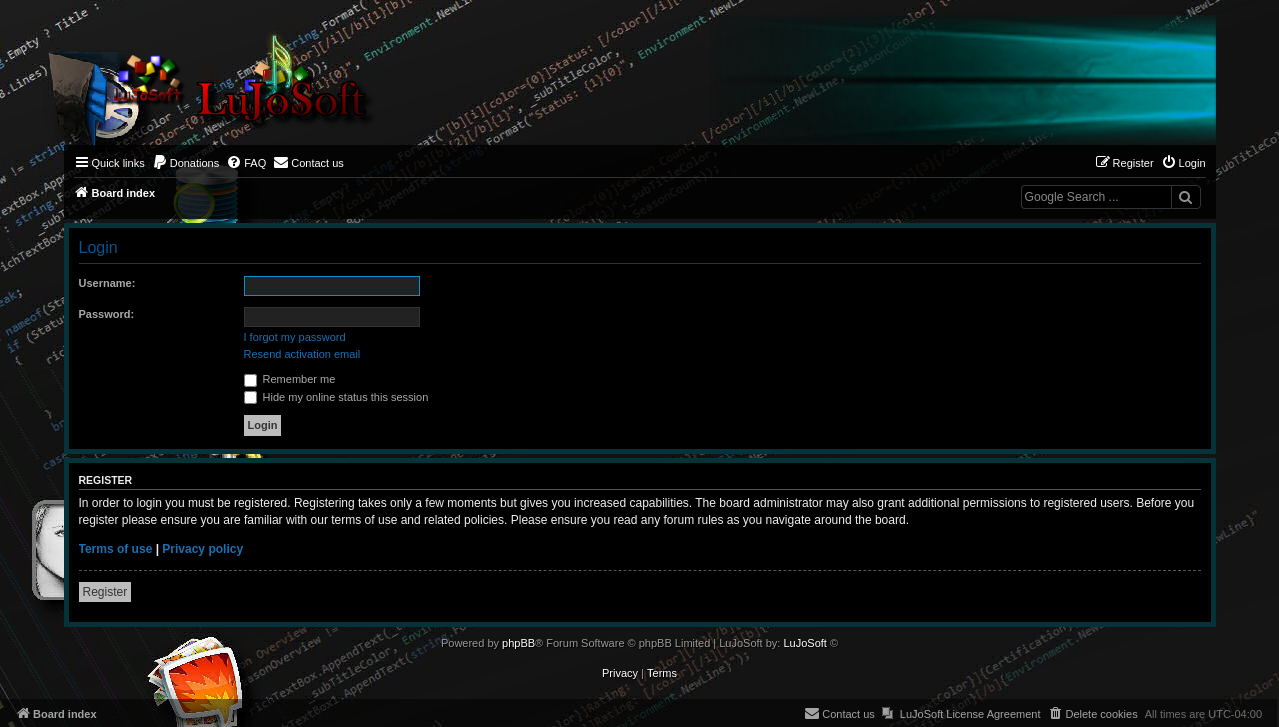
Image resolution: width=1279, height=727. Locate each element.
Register (105, 592)
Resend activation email (302, 354)
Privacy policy (202, 549)
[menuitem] (186, 163)
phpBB (518, 643)
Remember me (290, 379)
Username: (107, 283)
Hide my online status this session (336, 397)
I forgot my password (295, 337)
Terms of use (116, 549)
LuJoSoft (804, 643)
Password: (107, 314)
